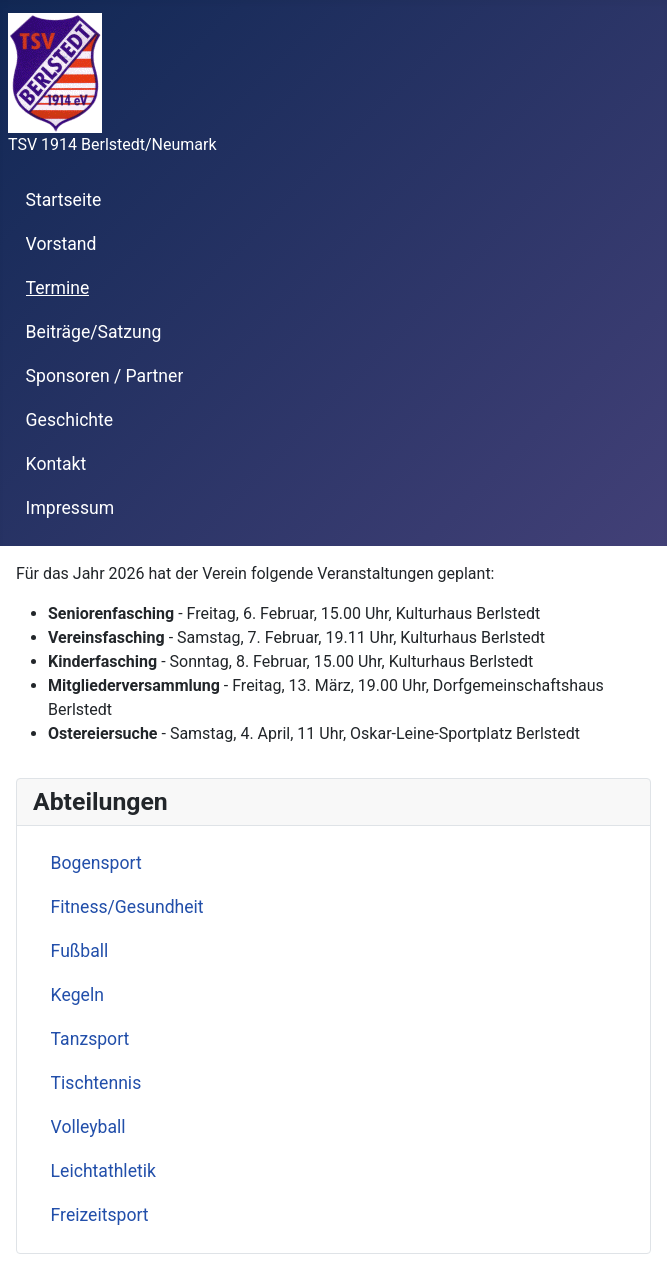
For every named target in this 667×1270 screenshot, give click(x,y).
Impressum (70, 508)
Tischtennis (96, 1083)
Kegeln (77, 995)
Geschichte (70, 420)
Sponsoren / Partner (105, 376)
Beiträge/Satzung (94, 332)
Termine (58, 288)
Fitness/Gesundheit (127, 907)
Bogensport (96, 863)
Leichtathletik (103, 1171)
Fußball (80, 951)
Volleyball (88, 1127)
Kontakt (56, 464)
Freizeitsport (100, 1215)
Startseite (64, 200)
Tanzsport (90, 1039)
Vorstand (61, 244)
